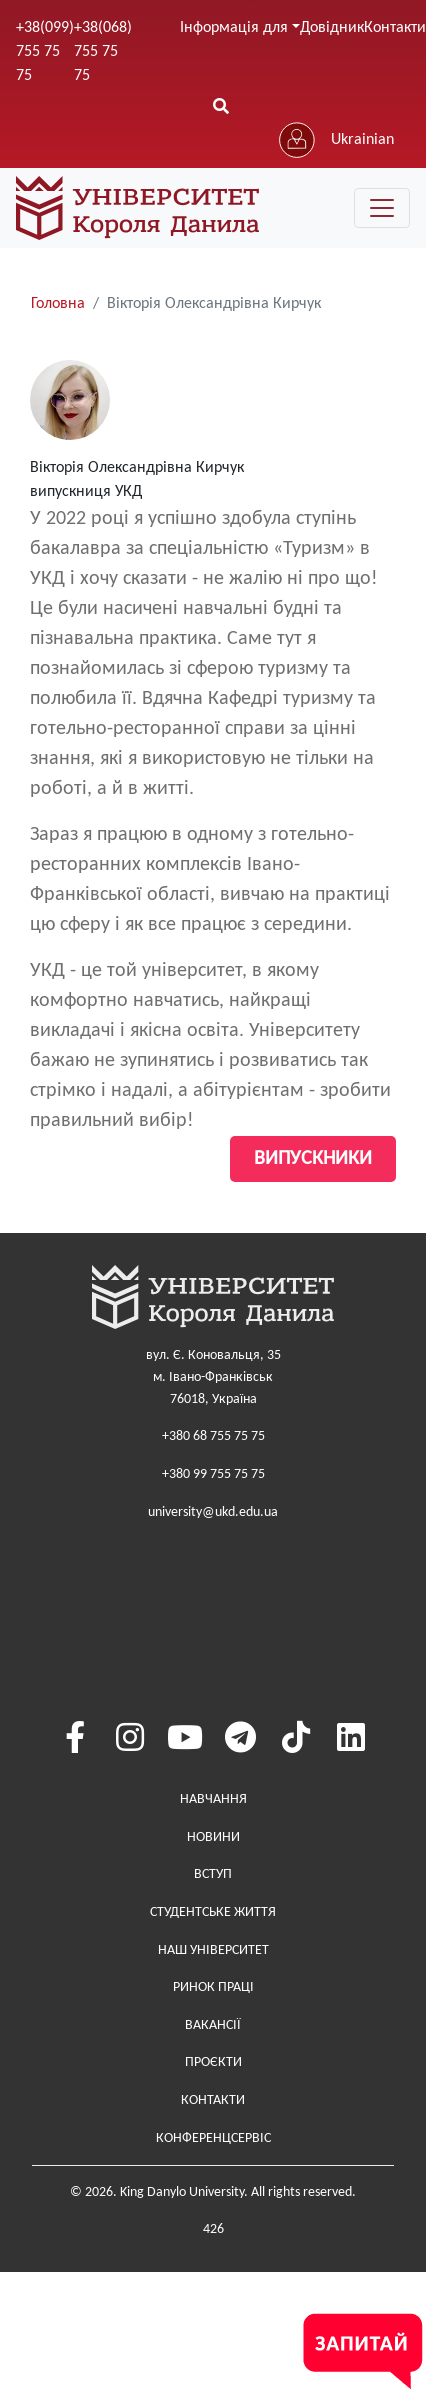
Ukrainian (362, 140)
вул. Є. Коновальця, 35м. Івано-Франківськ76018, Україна (213, 1377)
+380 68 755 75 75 (213, 1436)
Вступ (213, 1874)
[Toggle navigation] (382, 208)
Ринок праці (213, 1987)
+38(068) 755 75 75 (103, 52)
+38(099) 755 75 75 (45, 52)
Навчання (213, 1799)
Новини (213, 1837)
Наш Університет (213, 1950)
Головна (58, 304)
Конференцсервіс (213, 2138)
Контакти (213, 2100)
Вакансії (213, 2025)
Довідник (332, 28)
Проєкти (213, 2062)
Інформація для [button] (234, 28)
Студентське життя (213, 1912)
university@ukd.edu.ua (213, 1512)
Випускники (313, 1159)
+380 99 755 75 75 (213, 1474)
